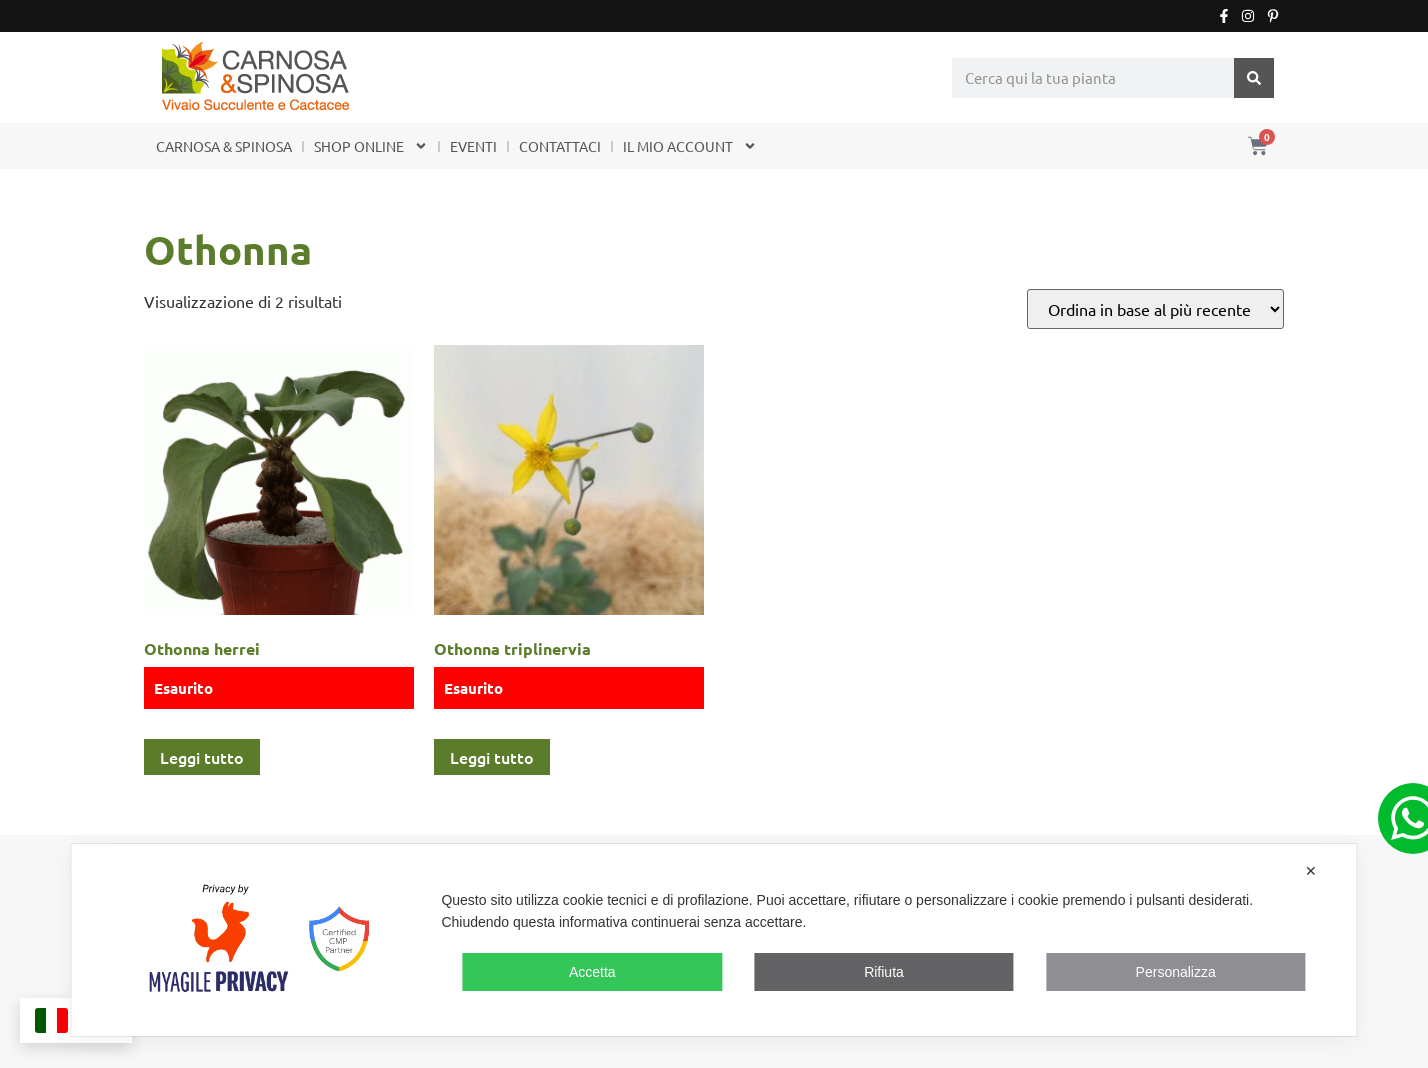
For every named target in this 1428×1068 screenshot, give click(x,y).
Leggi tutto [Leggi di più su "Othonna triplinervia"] (492, 757)
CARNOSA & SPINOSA (224, 146)
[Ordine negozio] (1155, 309)
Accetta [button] (592, 972)
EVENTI (473, 146)
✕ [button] (1311, 871)
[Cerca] (1254, 78)
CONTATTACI (560, 146)
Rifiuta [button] (884, 972)
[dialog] (713, 940)
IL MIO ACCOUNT (690, 146)
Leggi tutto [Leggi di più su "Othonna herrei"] (202, 757)
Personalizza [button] (1176, 972)
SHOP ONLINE (371, 146)
